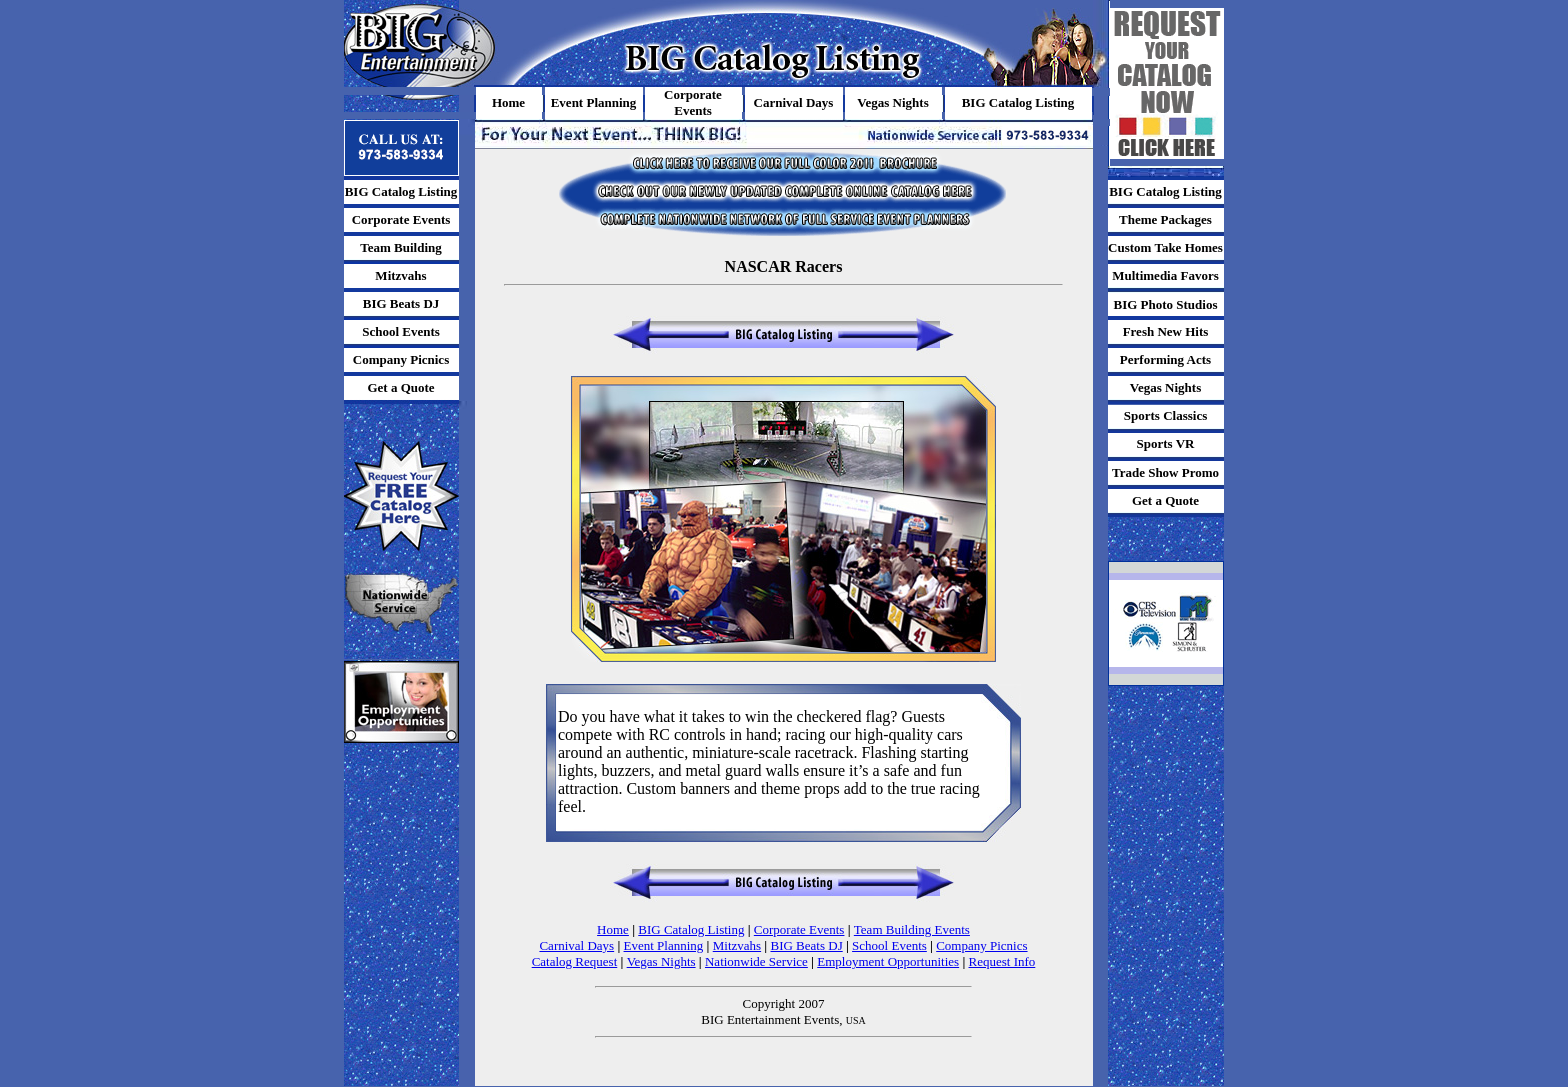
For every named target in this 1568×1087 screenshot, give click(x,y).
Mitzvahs (737, 945)
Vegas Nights (661, 961)
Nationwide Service (756, 961)
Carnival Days (576, 945)
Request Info (1002, 961)
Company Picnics (981, 945)
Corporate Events (799, 929)
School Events (889, 945)
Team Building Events (912, 929)
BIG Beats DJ (806, 945)
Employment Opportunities (888, 961)
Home (613, 929)
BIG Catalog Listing (691, 929)
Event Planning (664, 945)
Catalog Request (575, 961)
